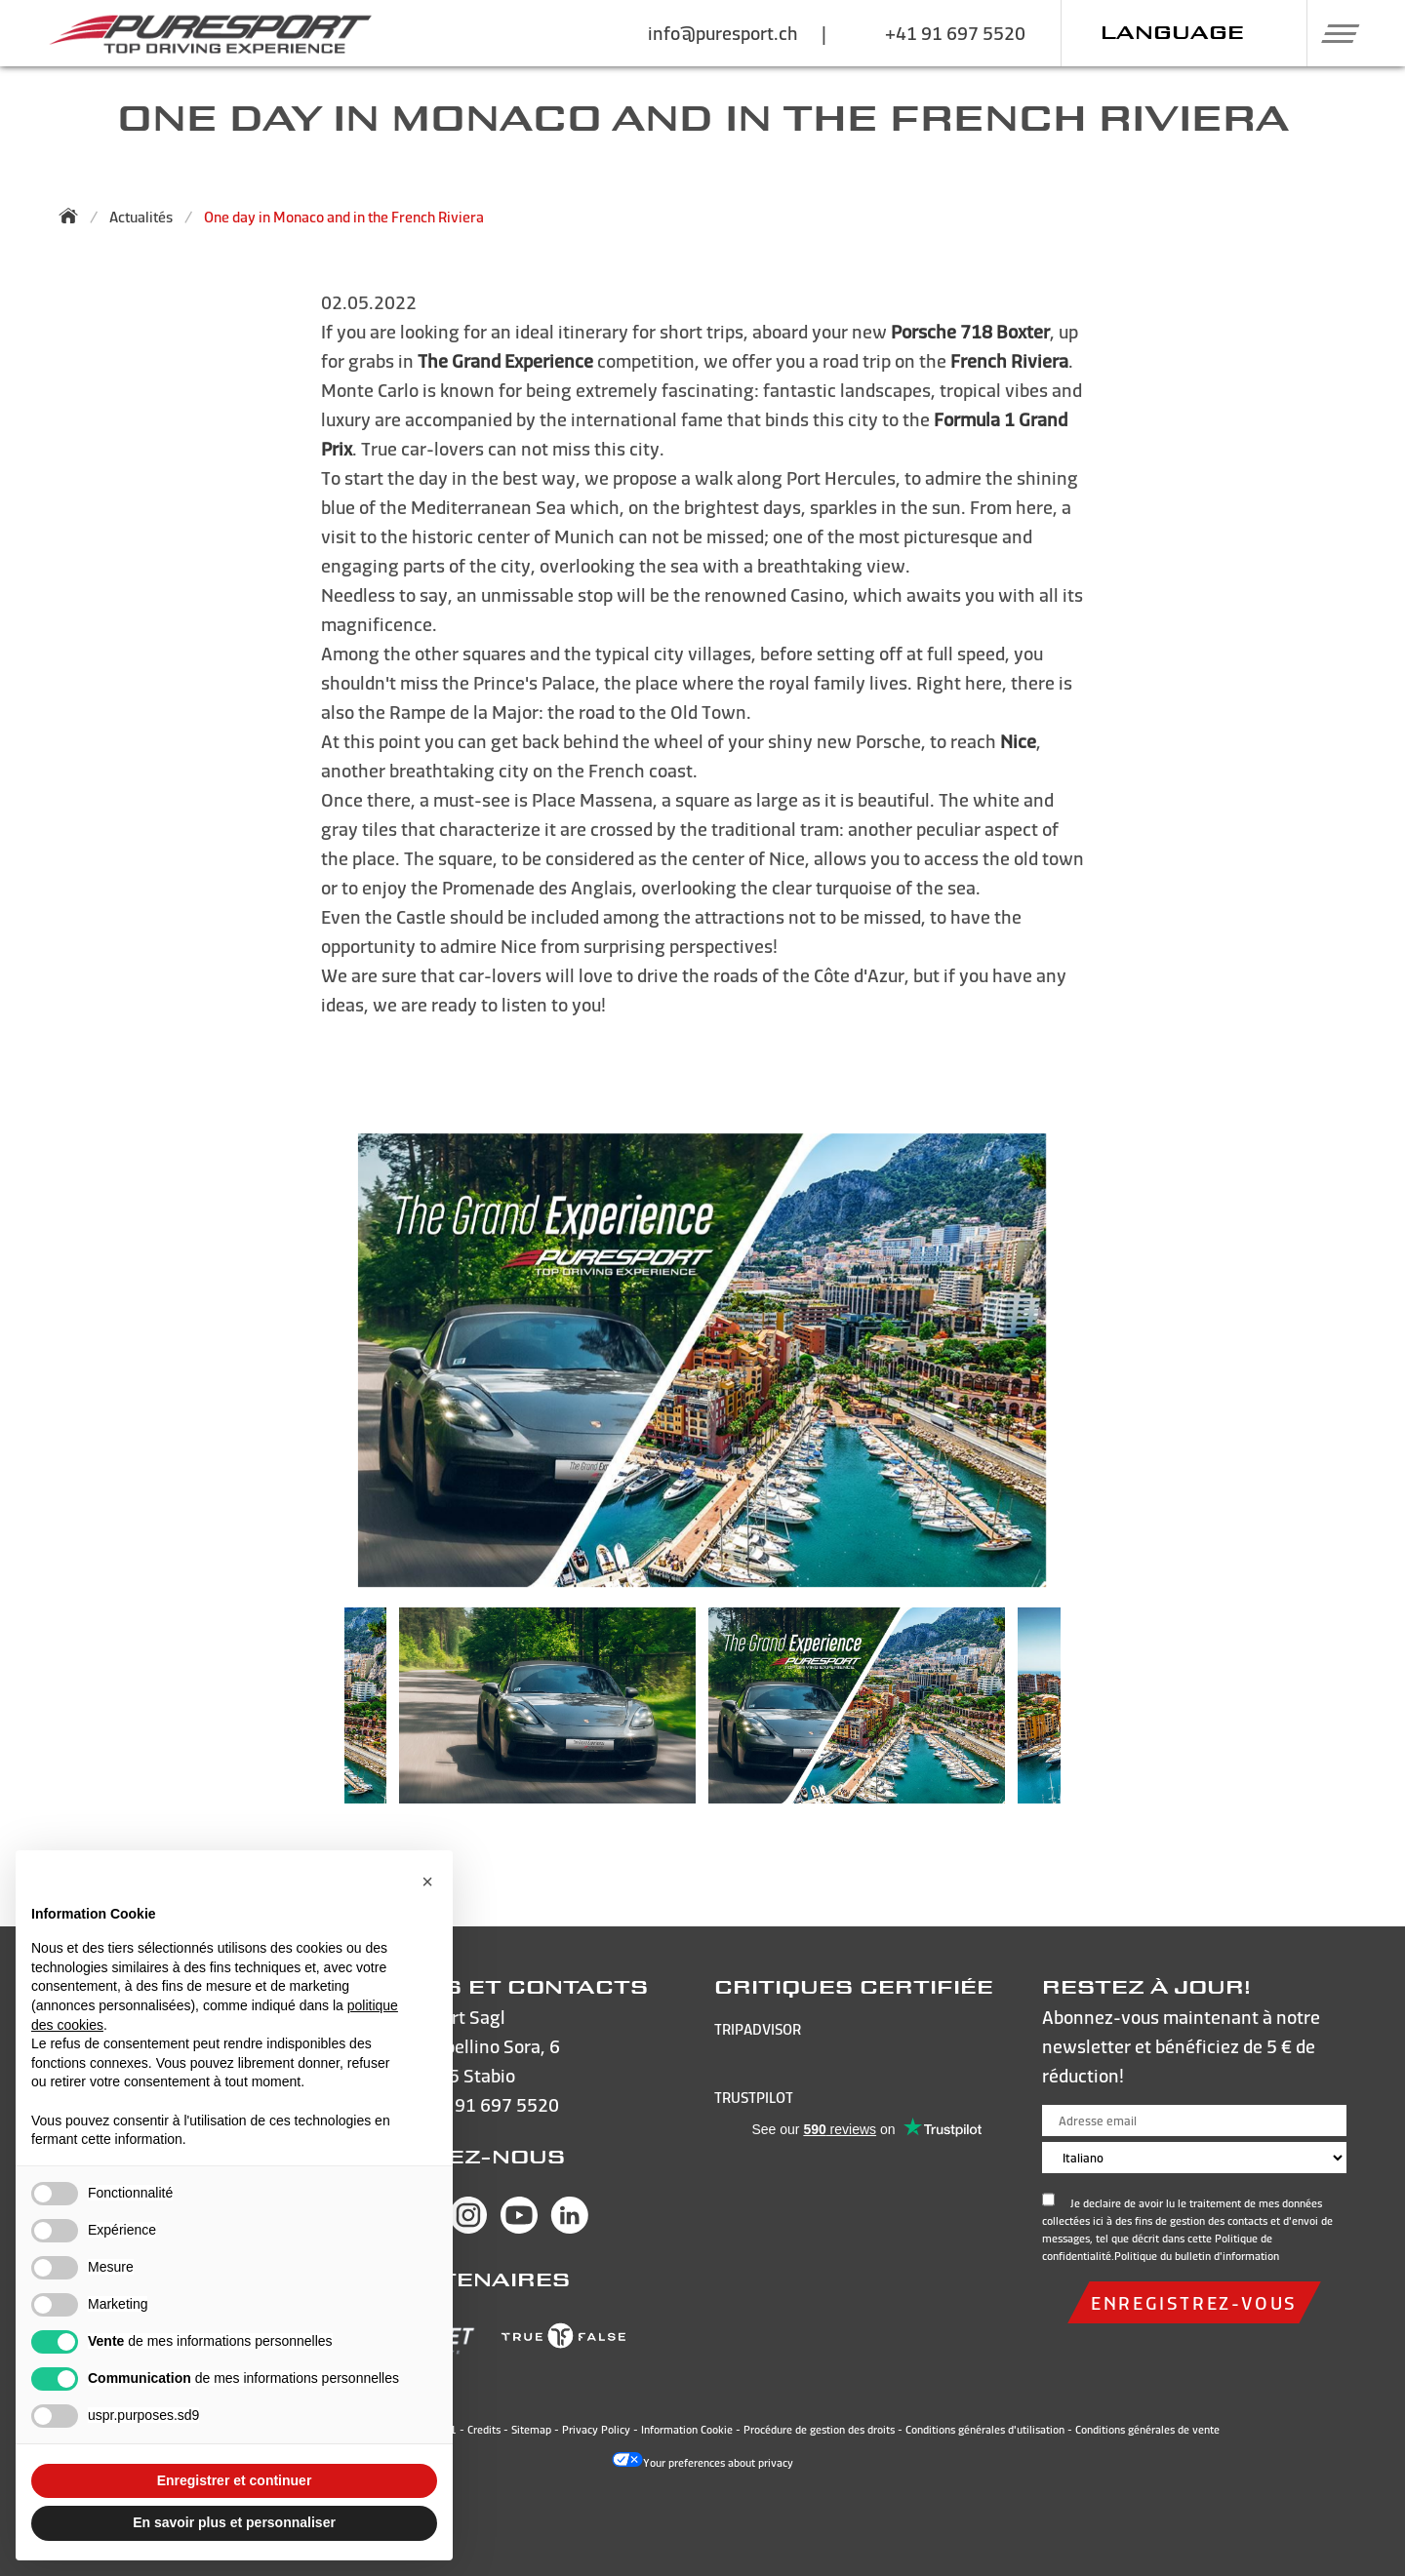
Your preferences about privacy (702, 2463)
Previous (315, 1714)
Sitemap (531, 2429)
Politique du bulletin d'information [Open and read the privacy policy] (1196, 2256)
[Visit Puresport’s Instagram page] (468, 2227)
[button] (1333, 33)
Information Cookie (687, 2429)
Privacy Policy (596, 2429)
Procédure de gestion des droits (819, 2429)
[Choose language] (1194, 2157)
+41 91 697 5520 (489, 2104)
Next (1089, 1714)
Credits (484, 2429)
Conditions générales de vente (1147, 2429)
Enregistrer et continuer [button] (234, 2480)
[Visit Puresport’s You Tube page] (519, 2227)
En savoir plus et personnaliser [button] (234, 2522)
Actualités (141, 217)
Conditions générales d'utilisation (984, 2429)
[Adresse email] (1194, 2120)
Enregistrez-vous (1194, 2302)
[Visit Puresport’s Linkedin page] (569, 2227)
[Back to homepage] (74, 215)
